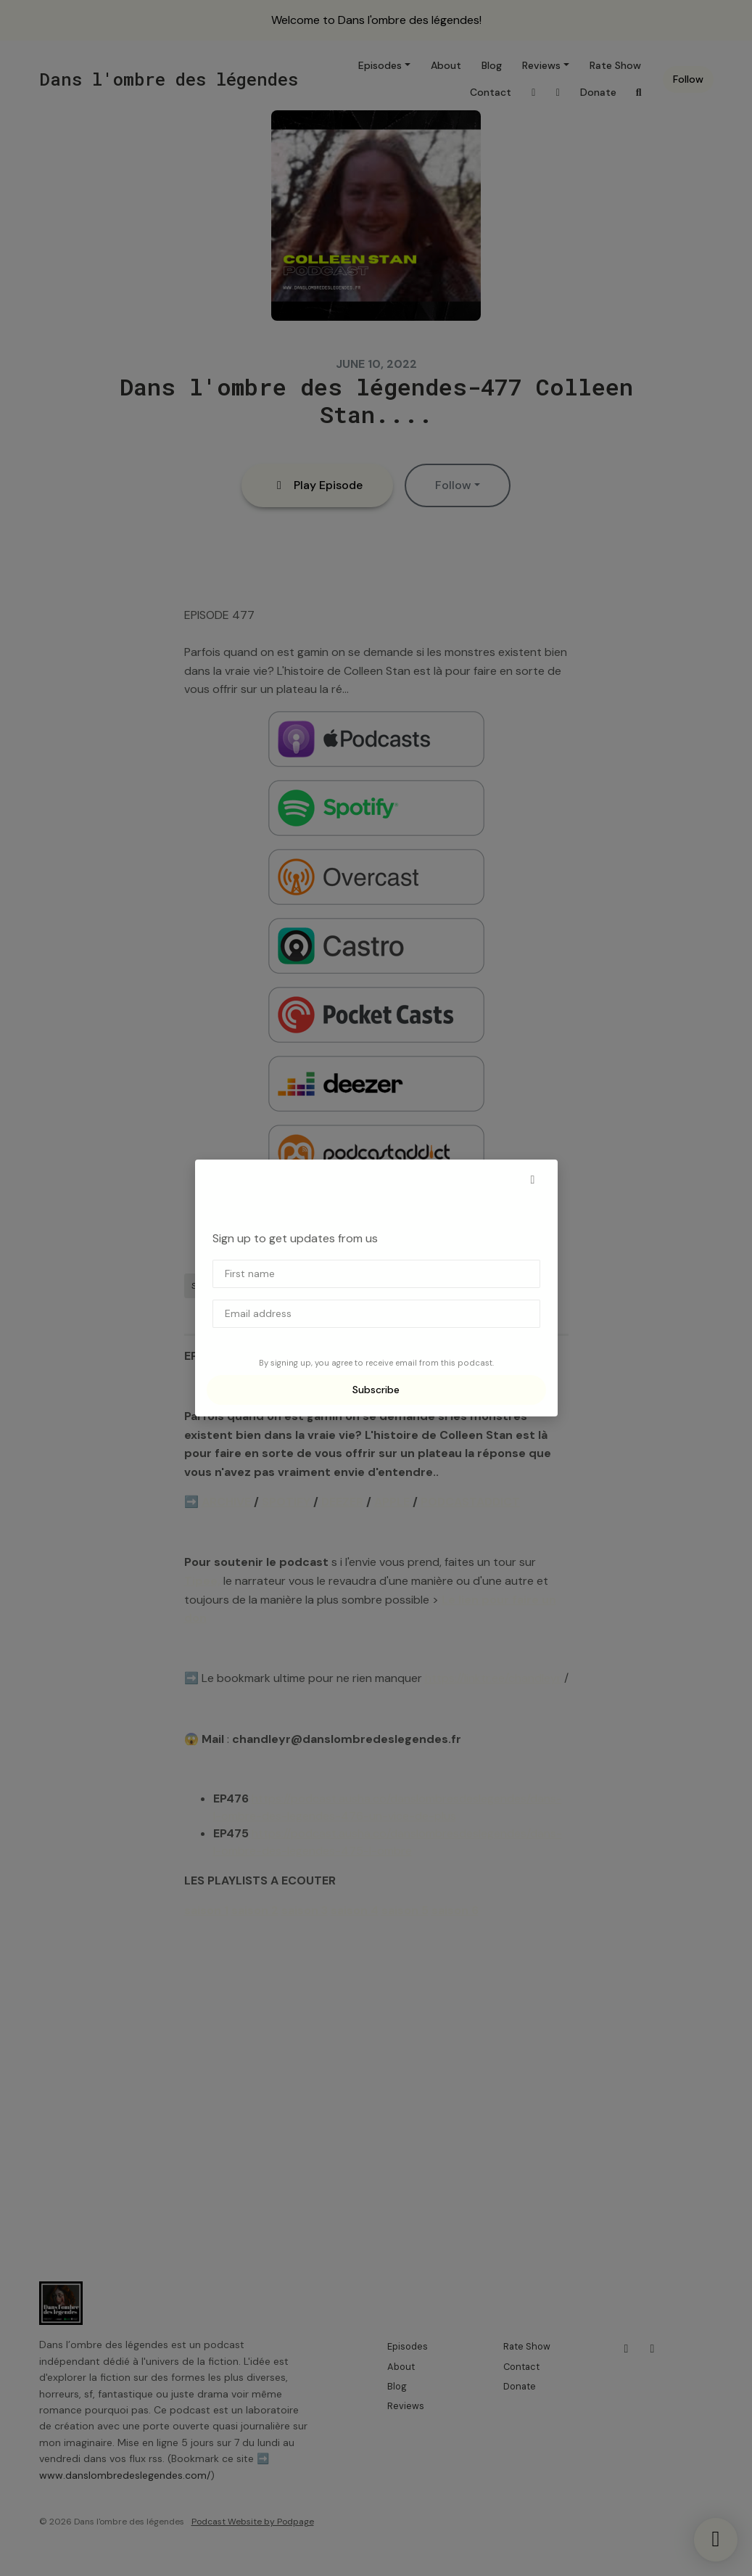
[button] (533, 1180)
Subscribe (376, 1389)
